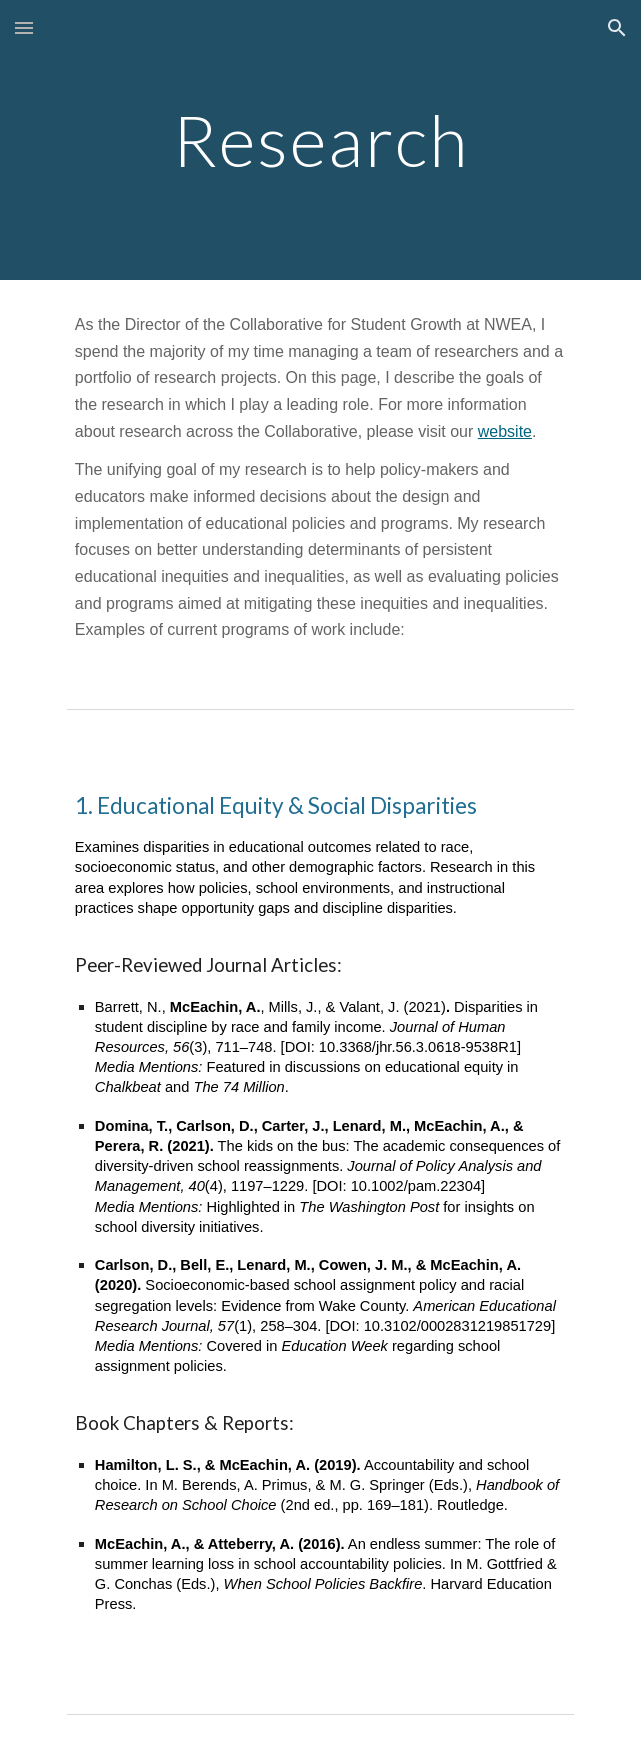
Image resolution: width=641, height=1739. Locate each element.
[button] (24, 27)
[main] (320, 140)
